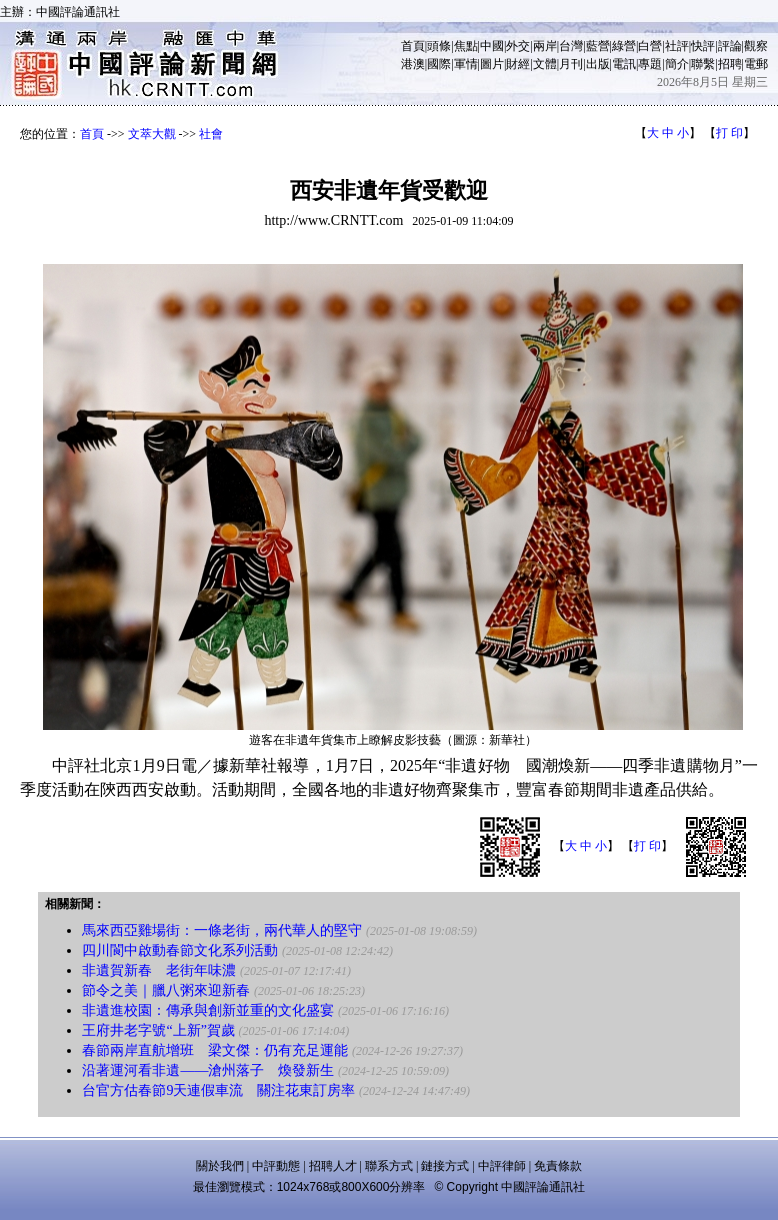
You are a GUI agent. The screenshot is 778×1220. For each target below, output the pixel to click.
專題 (650, 64)
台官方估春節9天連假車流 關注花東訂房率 (218, 1090)
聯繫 (703, 64)
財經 (518, 64)
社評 (677, 46)
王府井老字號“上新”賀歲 (158, 1030)
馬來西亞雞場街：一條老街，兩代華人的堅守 (222, 930)
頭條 (439, 46)
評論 (730, 46)
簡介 (677, 64)
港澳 (413, 64)
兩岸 (545, 46)
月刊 (571, 64)
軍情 (466, 64)
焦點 (466, 46)
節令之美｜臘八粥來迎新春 (166, 990)
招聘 (730, 64)
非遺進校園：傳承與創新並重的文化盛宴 (208, 1010)
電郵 (756, 64)
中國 (492, 46)
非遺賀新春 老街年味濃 (159, 970)
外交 (518, 46)
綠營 (624, 46)
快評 (703, 46)
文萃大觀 (152, 134)
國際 (439, 64)
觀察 (756, 46)
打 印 (729, 133)
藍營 (598, 46)
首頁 (413, 46)
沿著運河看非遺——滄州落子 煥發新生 (208, 1070)
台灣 (571, 46)
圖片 (492, 64)
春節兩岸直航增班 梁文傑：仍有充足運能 (215, 1050)
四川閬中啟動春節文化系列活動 (180, 950)
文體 (545, 64)
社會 (211, 134)
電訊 (624, 64)
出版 (598, 64)
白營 (650, 46)
